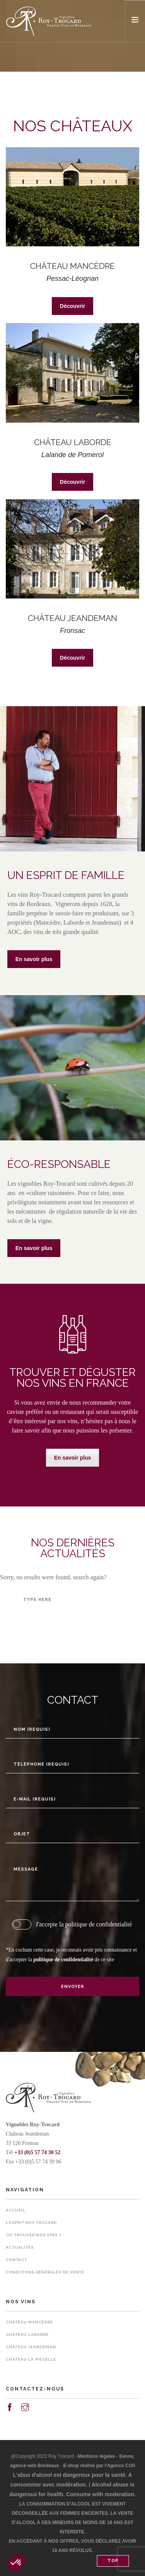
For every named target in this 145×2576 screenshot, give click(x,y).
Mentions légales (96, 2456)
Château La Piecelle (31, 2359)
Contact (16, 2260)
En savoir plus (34, 959)
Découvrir (72, 306)
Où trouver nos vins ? (33, 2235)
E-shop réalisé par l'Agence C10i (99, 2465)
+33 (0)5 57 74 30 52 (37, 2152)
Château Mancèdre (29, 2322)
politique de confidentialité (63, 1959)
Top (113, 2560)
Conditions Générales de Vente (45, 2272)
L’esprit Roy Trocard (31, 2222)
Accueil (16, 2210)
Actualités (20, 2247)
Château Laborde (27, 2334)
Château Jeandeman (31, 2347)
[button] (16, 2563)
